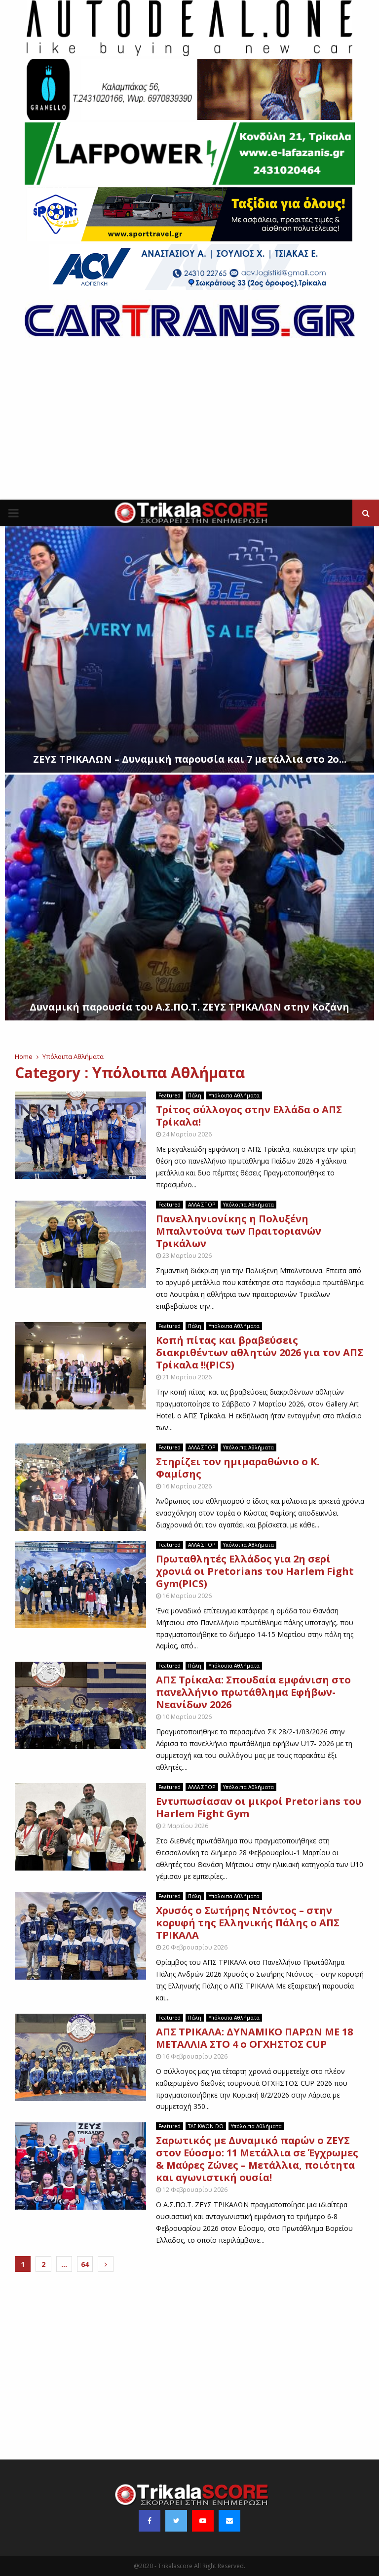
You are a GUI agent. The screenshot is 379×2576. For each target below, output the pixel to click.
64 (85, 2264)
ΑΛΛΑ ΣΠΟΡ (202, 1204)
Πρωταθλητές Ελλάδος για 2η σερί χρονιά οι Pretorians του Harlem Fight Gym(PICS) (255, 1571)
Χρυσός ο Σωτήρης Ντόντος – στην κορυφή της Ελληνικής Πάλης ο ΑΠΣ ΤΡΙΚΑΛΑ (248, 1923)
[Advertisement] (189, 425)
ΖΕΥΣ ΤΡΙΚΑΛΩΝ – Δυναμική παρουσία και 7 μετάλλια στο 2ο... (189, 759)
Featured (169, 1095)
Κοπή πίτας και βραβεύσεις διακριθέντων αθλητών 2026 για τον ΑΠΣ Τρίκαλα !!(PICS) (259, 1352)
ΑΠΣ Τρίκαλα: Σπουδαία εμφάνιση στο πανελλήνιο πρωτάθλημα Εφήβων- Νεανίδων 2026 (253, 1692)
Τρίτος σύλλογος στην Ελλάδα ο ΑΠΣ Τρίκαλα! (249, 1116)
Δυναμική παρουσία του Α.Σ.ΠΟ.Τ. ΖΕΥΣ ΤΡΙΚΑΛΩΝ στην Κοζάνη (189, 1007)
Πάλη (194, 1095)
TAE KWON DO (206, 2126)
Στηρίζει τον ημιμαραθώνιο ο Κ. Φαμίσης (237, 1468)
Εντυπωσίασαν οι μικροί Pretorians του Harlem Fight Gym (258, 1807)
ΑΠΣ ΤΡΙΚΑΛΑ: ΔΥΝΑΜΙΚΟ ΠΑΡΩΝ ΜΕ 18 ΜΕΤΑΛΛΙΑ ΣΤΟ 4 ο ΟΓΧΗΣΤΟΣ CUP (254, 2038)
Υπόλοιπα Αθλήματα (234, 1095)
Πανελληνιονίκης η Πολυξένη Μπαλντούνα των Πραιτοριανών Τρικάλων (238, 1231)
